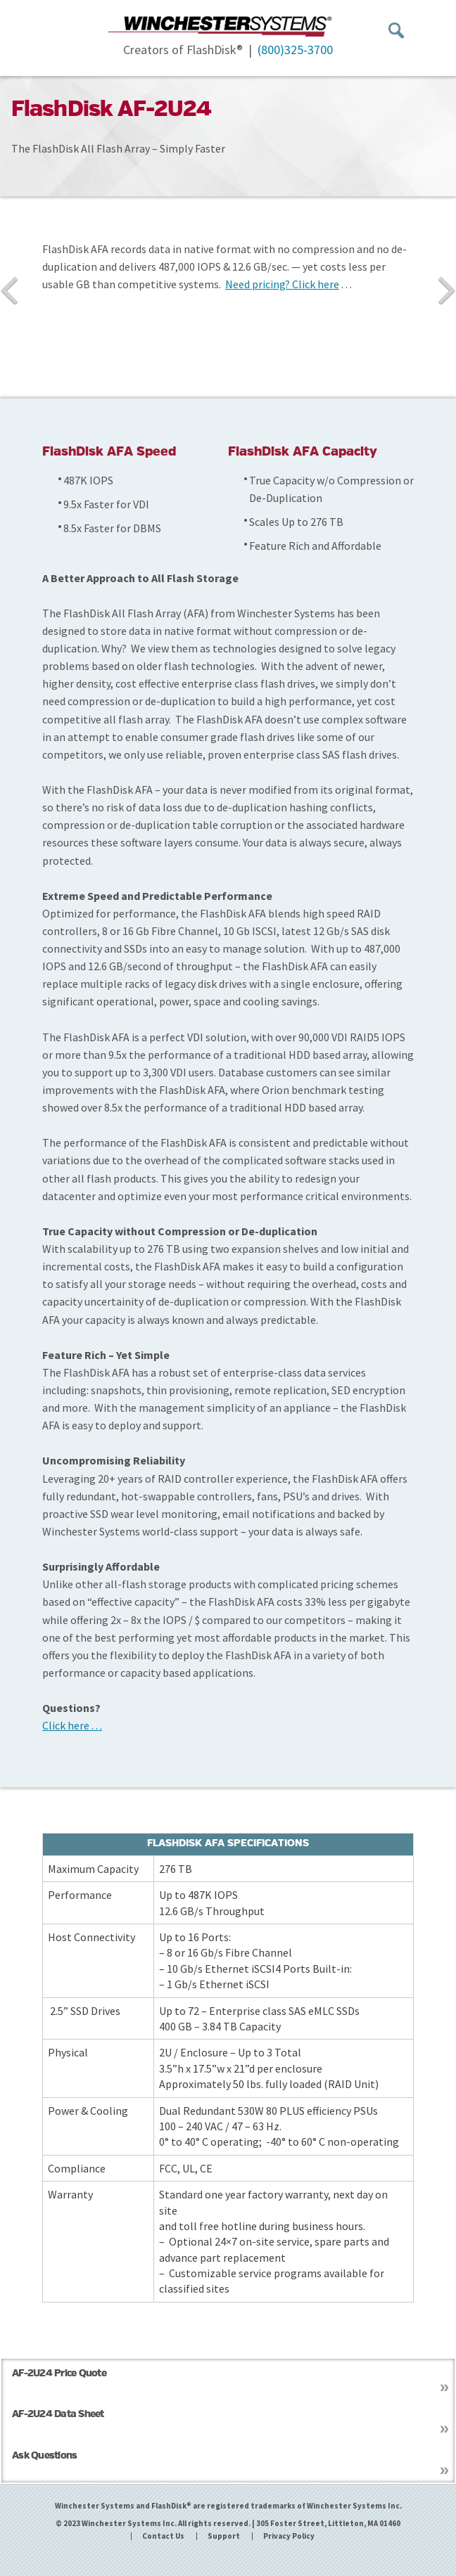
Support (224, 2536)
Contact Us (163, 2536)
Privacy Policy (289, 2536)
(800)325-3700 (295, 49)
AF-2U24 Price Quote (59, 2373)
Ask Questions (44, 2456)
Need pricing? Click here (282, 284)
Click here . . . (72, 1725)
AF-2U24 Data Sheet (58, 2414)
